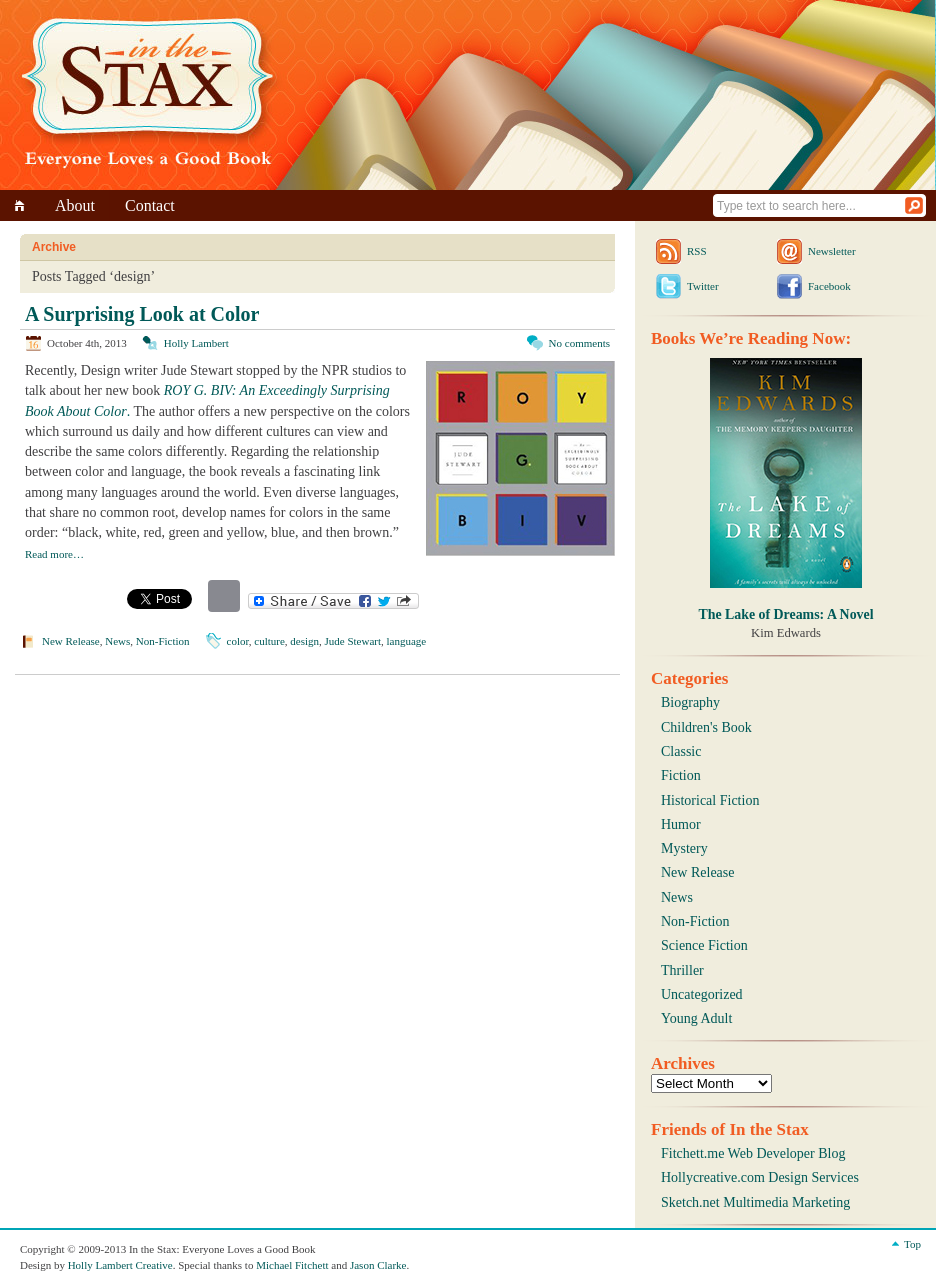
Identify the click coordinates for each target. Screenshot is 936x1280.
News (117, 641)
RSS (697, 251)
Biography (690, 702)
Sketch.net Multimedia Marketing (755, 1202)
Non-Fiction (163, 641)
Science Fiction (704, 945)
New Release (71, 641)
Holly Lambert (196, 343)
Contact (150, 205)
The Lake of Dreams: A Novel (785, 614)
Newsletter (832, 251)
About (75, 205)
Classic (681, 751)
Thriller (682, 970)
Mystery (684, 848)
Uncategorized (702, 994)
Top (912, 1244)
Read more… (54, 554)
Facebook (829, 286)
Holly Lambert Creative (120, 1265)
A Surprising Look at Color (142, 314)
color (238, 641)
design (304, 641)
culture (269, 641)
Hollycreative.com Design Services (760, 1177)
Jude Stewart (353, 641)
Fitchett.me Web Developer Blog (753, 1153)
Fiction (681, 775)
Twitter (703, 286)
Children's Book (706, 727)
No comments (579, 343)
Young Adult (696, 1018)
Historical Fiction (710, 800)
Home (22, 205)
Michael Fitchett (292, 1265)
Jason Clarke (378, 1265)
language (407, 641)
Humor (681, 824)
